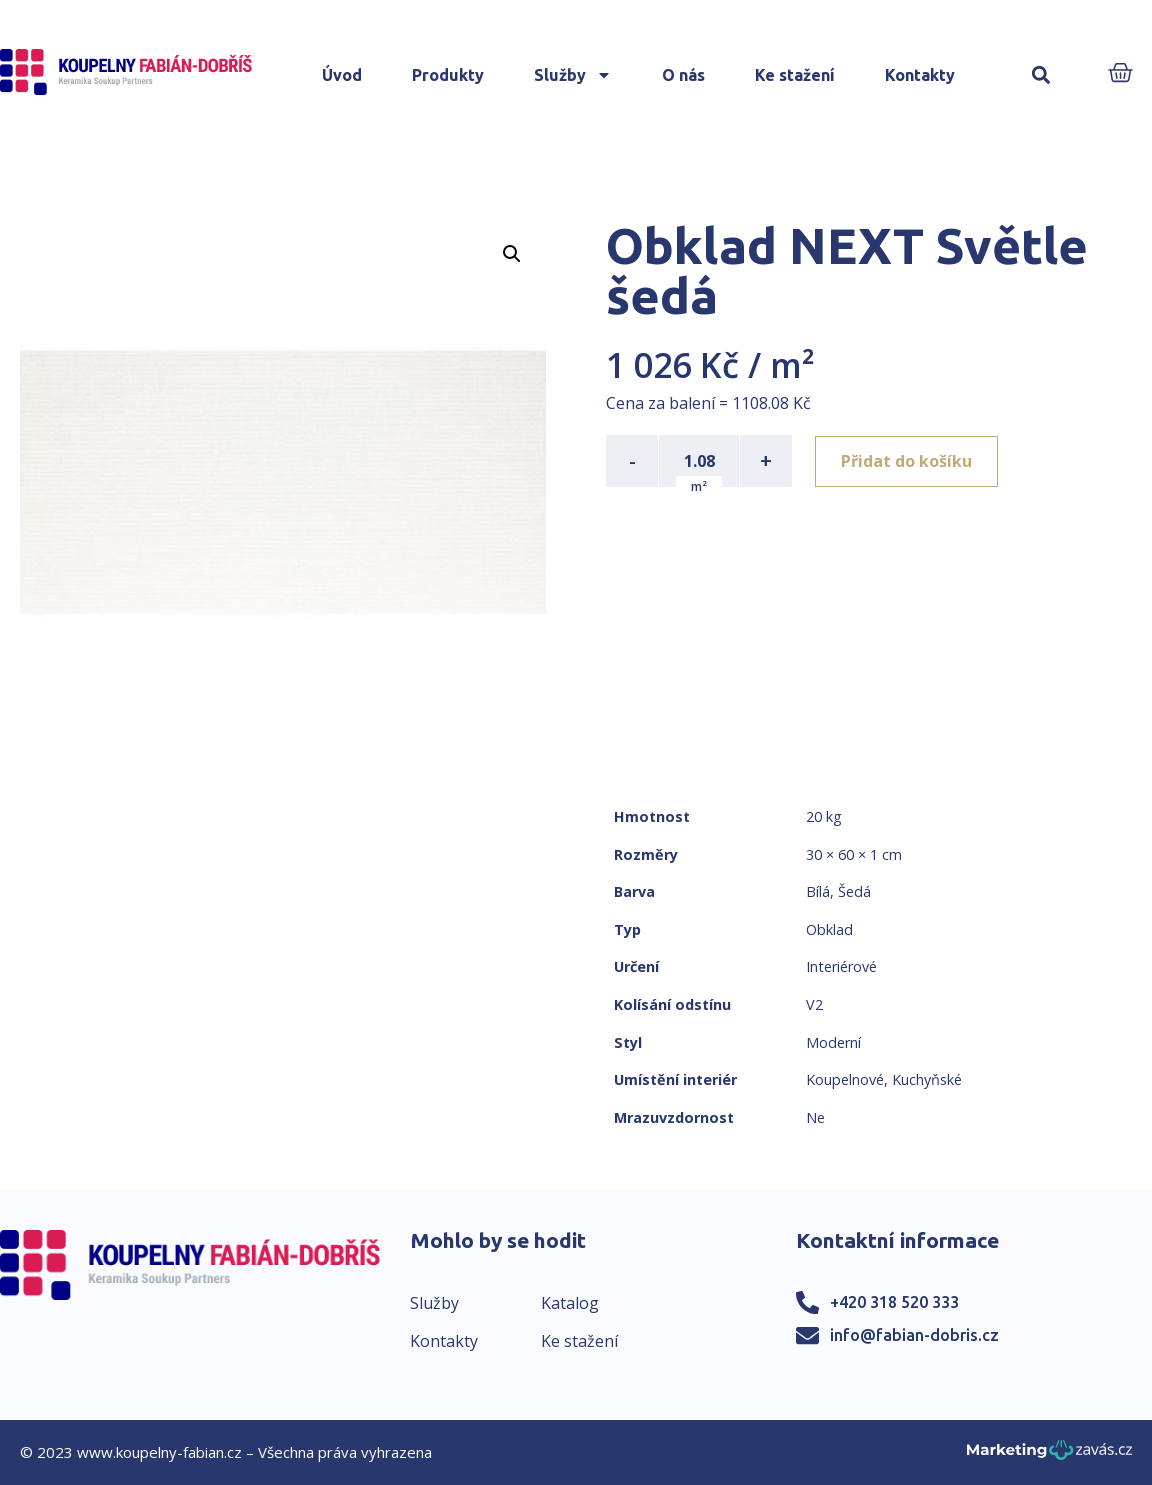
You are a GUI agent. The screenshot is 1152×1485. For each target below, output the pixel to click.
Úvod (342, 75)
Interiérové (841, 966)
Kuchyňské (927, 1079)
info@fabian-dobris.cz (914, 1335)
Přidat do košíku (907, 461)
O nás (683, 75)
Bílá (818, 891)
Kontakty (920, 75)
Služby (573, 75)
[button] (1041, 75)
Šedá (854, 891)
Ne (815, 1117)
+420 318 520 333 (894, 1302)
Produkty (448, 75)
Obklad (829, 929)
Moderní (833, 1042)
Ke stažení (795, 75)
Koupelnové (845, 1079)
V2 (814, 1004)
